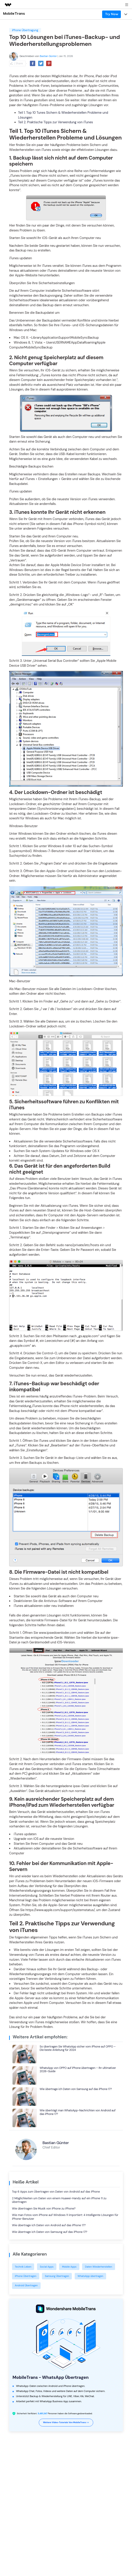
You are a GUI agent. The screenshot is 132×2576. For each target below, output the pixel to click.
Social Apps (47, 2266)
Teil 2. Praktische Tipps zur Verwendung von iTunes (55, 122)
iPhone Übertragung (25, 30)
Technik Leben (23, 2266)
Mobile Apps (69, 2266)
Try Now (111, 14)
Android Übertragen (26, 2285)
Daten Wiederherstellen (98, 2266)
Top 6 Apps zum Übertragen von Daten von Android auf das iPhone (56, 2191)
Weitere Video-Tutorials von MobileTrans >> (66, 2422)
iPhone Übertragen (25, 2276)
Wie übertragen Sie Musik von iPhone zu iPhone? (44, 2208)
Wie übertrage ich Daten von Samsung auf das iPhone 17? (49, 2232)
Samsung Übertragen (57, 2276)
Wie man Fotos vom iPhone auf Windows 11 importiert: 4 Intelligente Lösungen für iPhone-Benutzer (65, 2217)
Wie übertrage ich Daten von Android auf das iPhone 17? (49, 2225)
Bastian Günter (48, 56)
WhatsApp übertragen (90, 2276)
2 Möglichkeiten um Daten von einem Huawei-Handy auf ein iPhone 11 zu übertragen (59, 2200)
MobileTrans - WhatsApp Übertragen (50, 2377)
